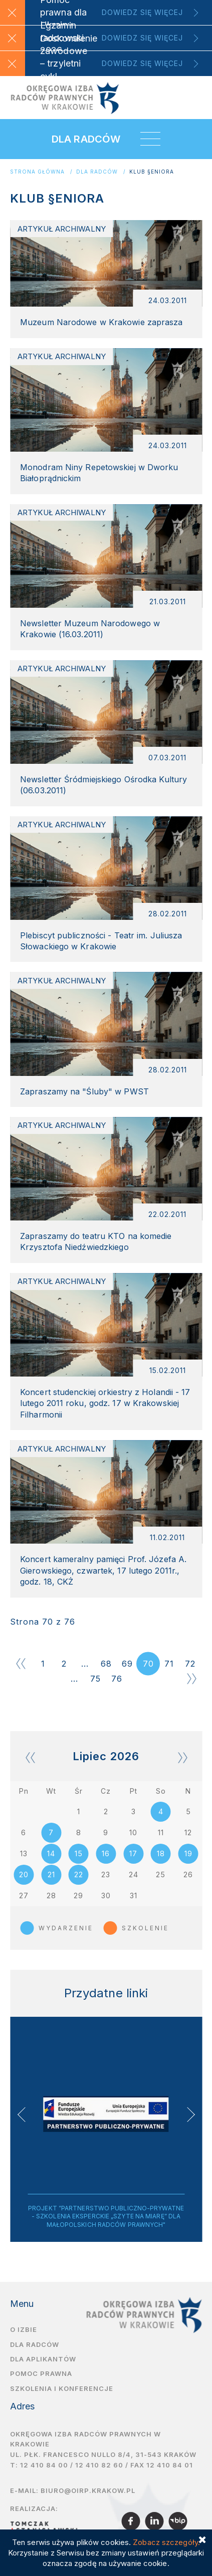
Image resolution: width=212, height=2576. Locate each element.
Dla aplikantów (43, 2359)
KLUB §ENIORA (151, 172)
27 (24, 1895)
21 (51, 1874)
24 (133, 1874)
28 (51, 1895)
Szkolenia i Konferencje (61, 2388)
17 (133, 1853)
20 (24, 1874)
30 (106, 1895)
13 (24, 1853)
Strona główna (37, 172)
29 (78, 1895)
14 (51, 1853)
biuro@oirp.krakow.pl (88, 2490)
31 (133, 1895)
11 (161, 1832)
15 (79, 1853)
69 (127, 1664)
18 (161, 1853)
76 (116, 1679)
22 (78, 1874)
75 (95, 1679)
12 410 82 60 (99, 2465)
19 (188, 1853)
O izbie (23, 2329)
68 (106, 1664)
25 (160, 1874)
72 (190, 1664)
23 (105, 1874)
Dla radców (97, 172)
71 (169, 1664)
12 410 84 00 (44, 2465)
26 (188, 1874)
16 (106, 1853)
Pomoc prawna (41, 2373)
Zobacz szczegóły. (166, 2542)
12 (188, 1832)
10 (133, 1832)
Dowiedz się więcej (142, 12)
